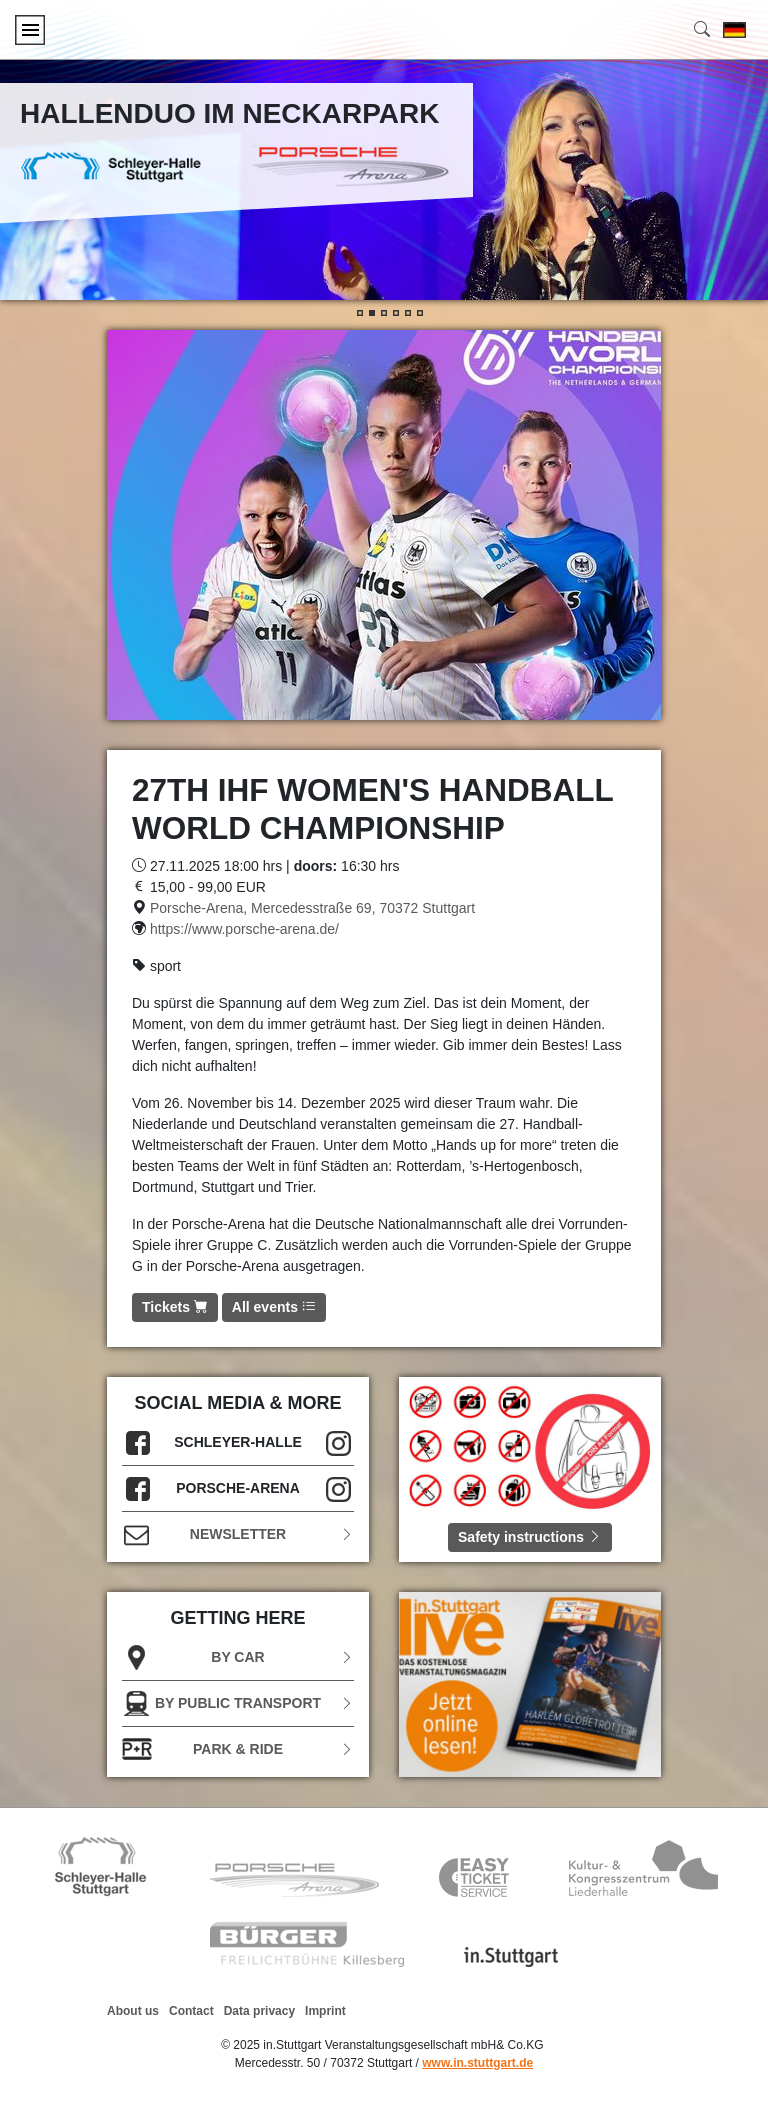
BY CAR (238, 1657)
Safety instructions (530, 1537)
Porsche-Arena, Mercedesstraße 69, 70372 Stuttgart (312, 908)
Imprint (325, 2011)
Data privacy (259, 2011)
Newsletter (238, 1534)
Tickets (175, 1307)
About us (133, 2011)
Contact (191, 2011)
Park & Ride (238, 1749)
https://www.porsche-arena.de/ (244, 929)
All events (274, 1307)
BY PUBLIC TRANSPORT (238, 1703)
